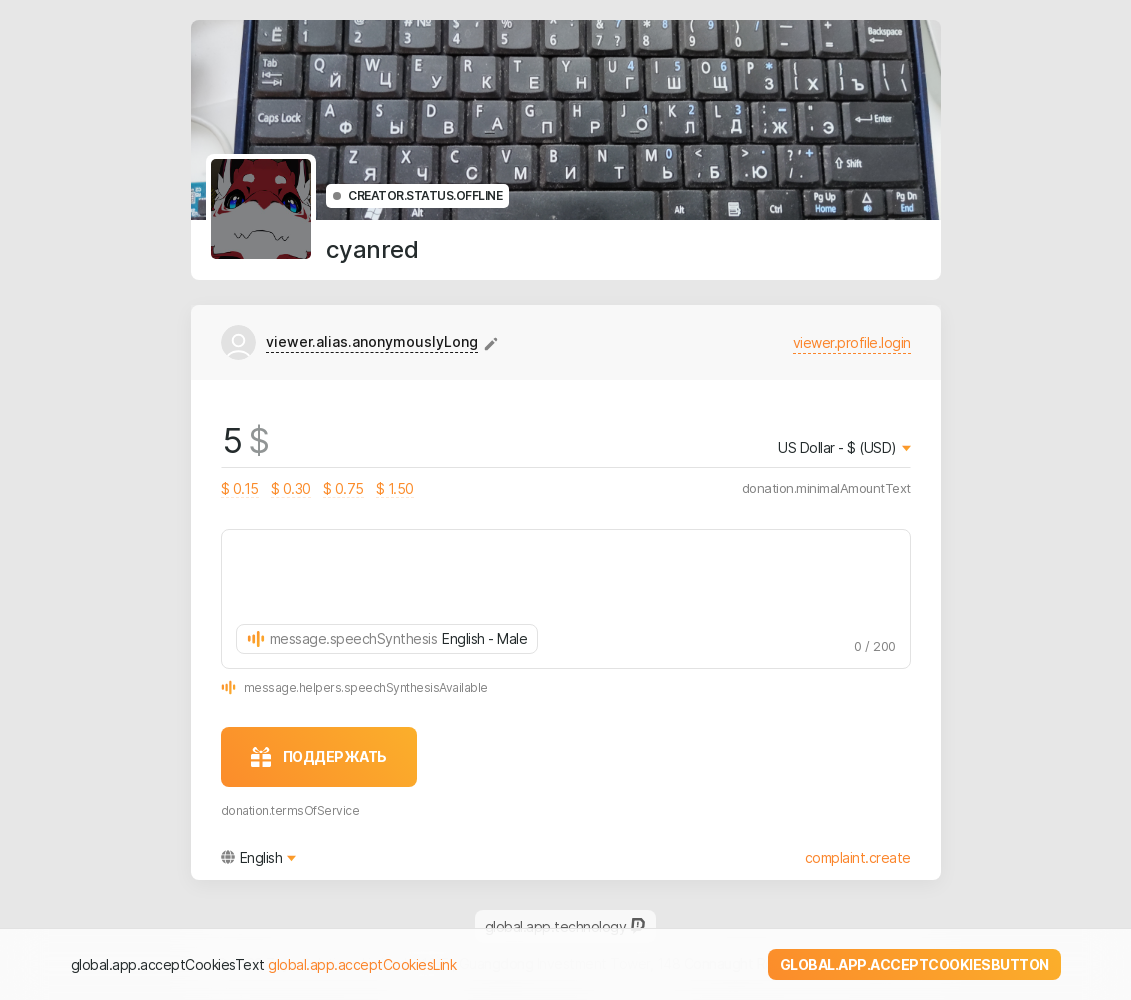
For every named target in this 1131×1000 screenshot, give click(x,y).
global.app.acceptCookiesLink (362, 964)
